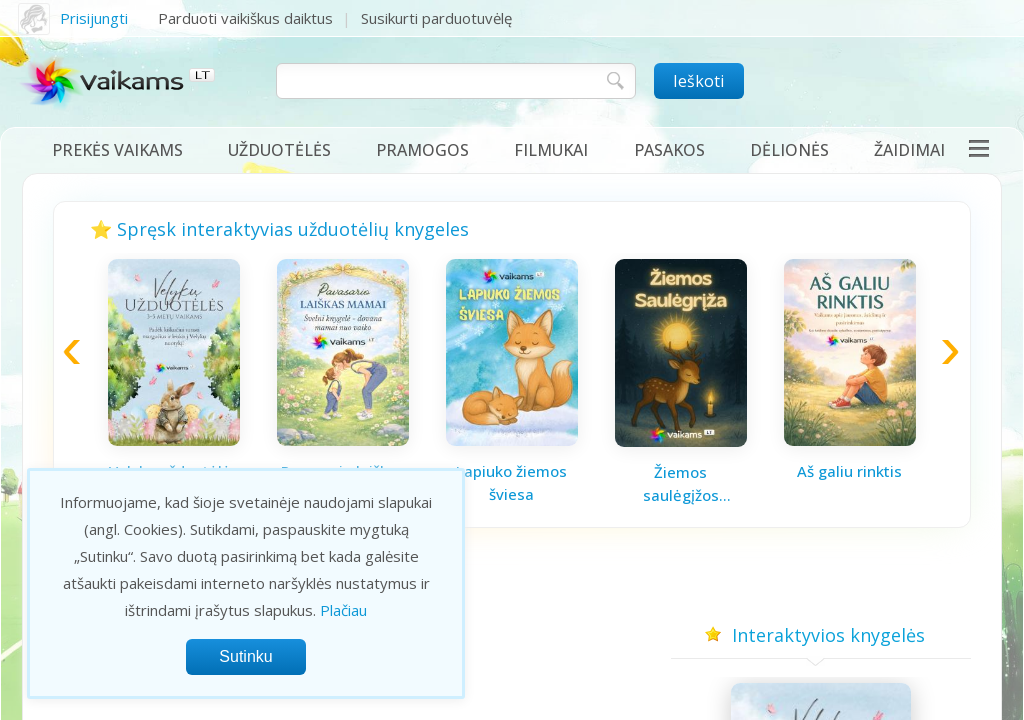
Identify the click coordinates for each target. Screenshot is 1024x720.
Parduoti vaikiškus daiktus (245, 18)
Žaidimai (909, 150)
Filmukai (551, 150)
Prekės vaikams (117, 150)
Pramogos (422, 150)
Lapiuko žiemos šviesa (511, 482)
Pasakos (669, 150)
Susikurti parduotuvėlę (436, 18)
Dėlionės (789, 150)
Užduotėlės (279, 150)
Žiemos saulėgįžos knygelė (681, 484)
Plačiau (343, 610)
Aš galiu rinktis (849, 471)
